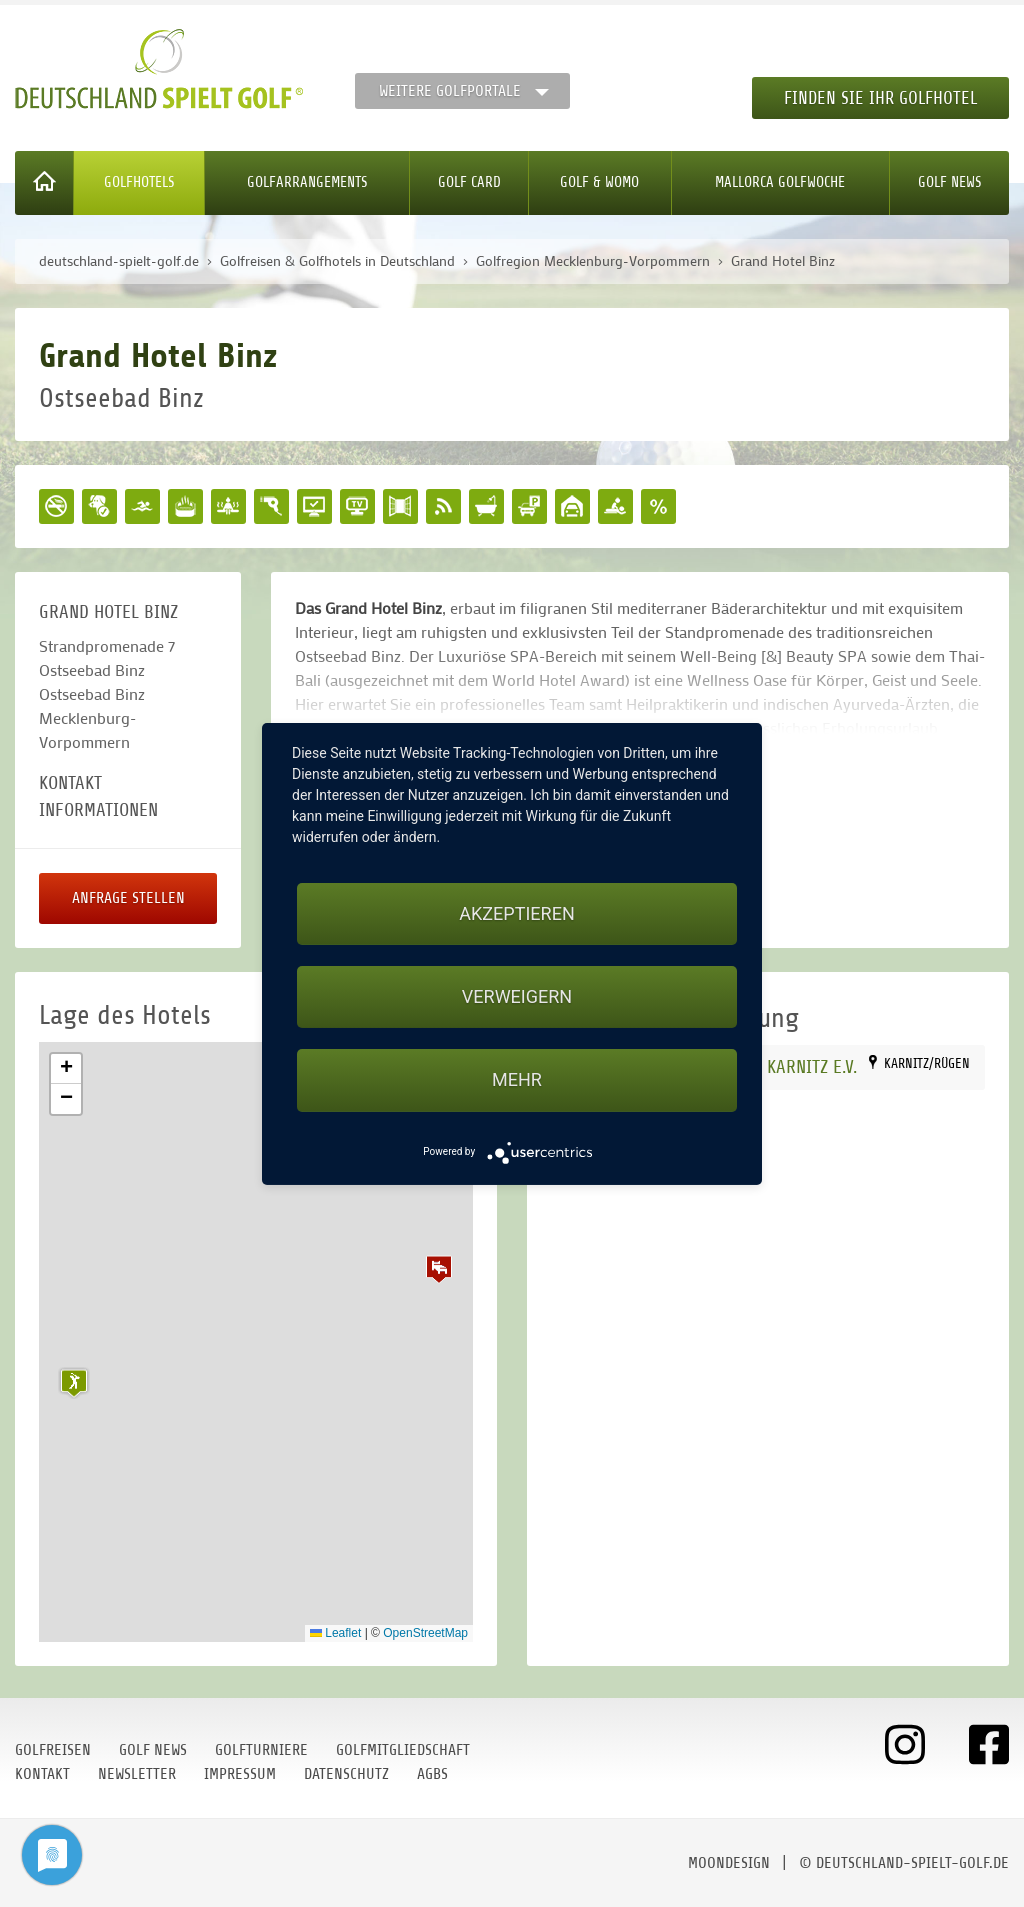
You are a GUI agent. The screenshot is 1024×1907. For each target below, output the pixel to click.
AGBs (432, 1774)
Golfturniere (261, 1750)
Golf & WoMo (599, 182)
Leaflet (335, 1633)
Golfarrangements (307, 182)
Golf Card (469, 182)
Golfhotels (139, 182)
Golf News (950, 182)
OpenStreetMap (425, 1633)
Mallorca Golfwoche (780, 182)
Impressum (240, 1774)
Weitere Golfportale (450, 91)
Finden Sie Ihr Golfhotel (880, 98)
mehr (517, 1079)
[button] (439, 1269)
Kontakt (42, 1774)
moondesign (729, 1863)
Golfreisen (53, 1750)
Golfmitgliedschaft (403, 1750)
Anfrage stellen (128, 898)
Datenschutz (346, 1774)
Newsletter (137, 1774)
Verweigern (517, 996)
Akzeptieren (516, 913)
